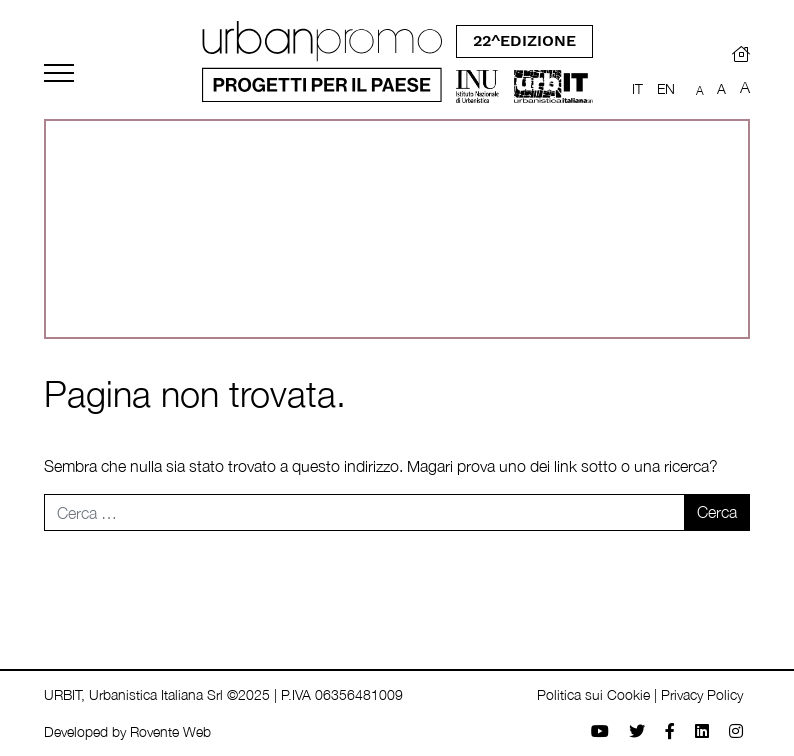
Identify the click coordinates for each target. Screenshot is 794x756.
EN (666, 88)
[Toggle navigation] (59, 73)
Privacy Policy (702, 694)
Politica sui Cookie (593, 694)
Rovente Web (170, 731)
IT (637, 88)
